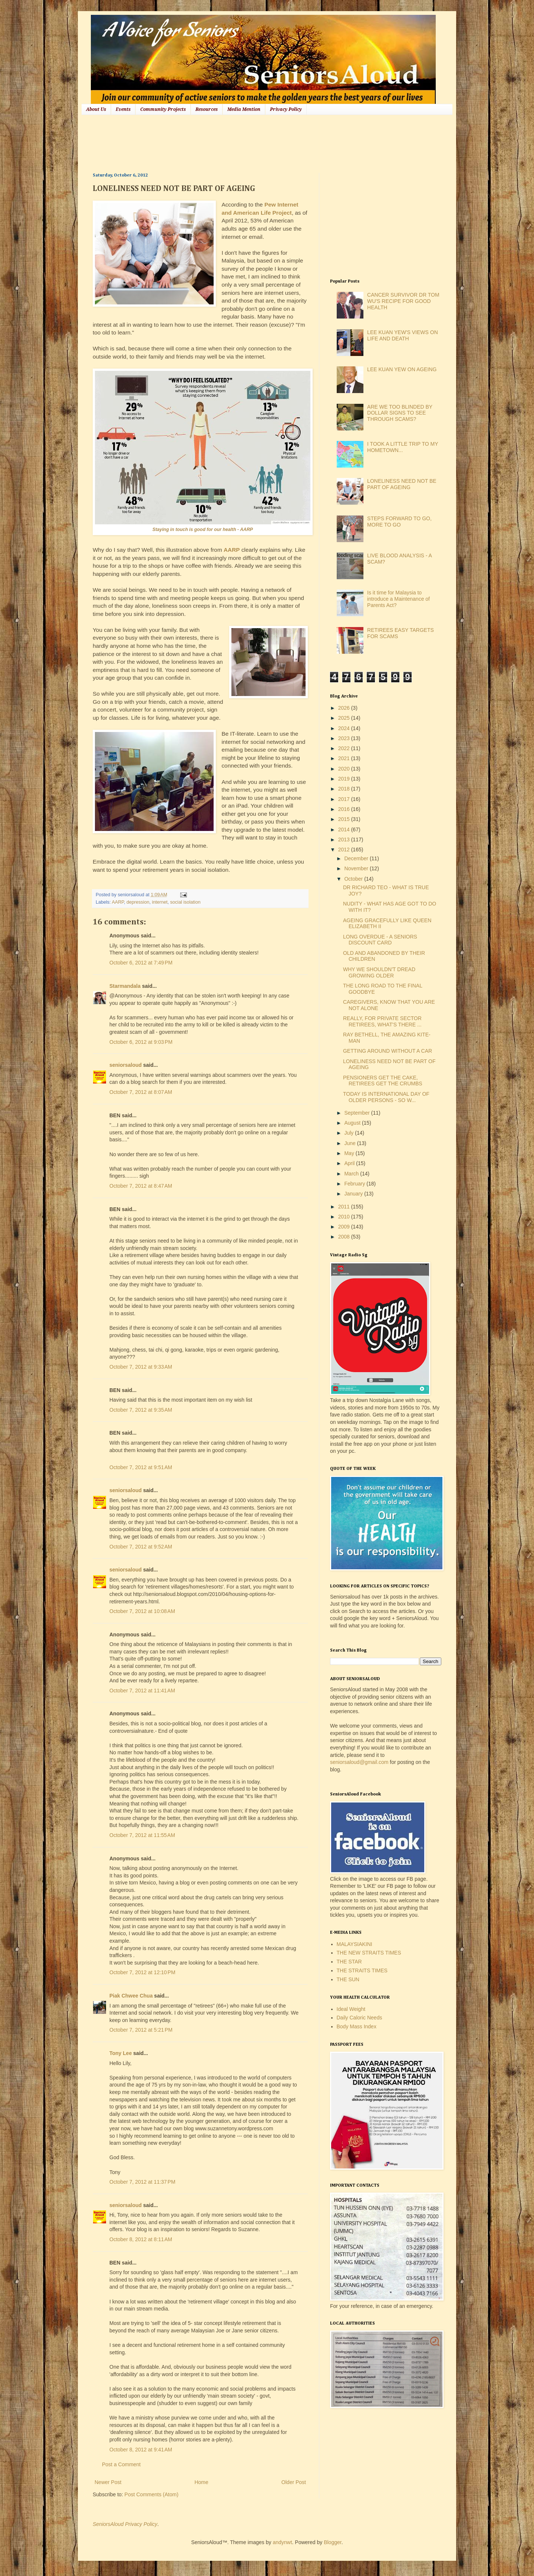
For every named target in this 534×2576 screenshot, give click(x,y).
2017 (344, 799)
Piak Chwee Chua (131, 1996)
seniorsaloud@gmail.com (359, 1762)
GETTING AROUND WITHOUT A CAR (387, 1051)
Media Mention (243, 109)
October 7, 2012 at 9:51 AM (140, 1467)
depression (137, 902)
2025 (344, 718)
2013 (344, 839)
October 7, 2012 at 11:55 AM (142, 1835)
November (356, 868)
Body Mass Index (356, 2026)
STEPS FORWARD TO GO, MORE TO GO (399, 521)
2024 (344, 728)
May (349, 1153)
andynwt (282, 2542)
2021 (344, 758)
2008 (344, 1237)
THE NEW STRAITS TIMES (369, 1953)
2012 (344, 849)
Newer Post (108, 2482)
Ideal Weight (351, 2009)
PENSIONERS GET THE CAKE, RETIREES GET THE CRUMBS (382, 1081)
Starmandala (125, 986)
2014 (344, 829)
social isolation (185, 902)
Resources (206, 109)
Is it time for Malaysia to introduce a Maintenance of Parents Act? (398, 599)
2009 (344, 1227)
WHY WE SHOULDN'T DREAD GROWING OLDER (379, 972)
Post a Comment (121, 2464)
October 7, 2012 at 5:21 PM (140, 2030)
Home (201, 2482)
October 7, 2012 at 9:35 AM (140, 1410)
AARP (232, 550)
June (350, 1143)
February (355, 1184)
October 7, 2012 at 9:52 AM (140, 1547)
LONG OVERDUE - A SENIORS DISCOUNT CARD (380, 940)
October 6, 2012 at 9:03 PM (140, 1042)
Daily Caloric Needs (359, 2018)
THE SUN (348, 1979)
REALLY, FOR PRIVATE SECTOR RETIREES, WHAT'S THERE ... (382, 1021)
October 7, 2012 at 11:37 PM (142, 2182)
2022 (344, 748)
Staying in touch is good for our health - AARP (202, 529)
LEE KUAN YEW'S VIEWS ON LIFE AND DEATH (402, 335)
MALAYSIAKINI (354, 1944)
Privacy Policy (286, 109)
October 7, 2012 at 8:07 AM (140, 1092)
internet (160, 902)
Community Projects (163, 109)
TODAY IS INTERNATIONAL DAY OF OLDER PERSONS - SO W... (386, 1097)
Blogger (332, 2542)
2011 (344, 1207)
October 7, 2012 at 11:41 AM (142, 1690)
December (356, 858)
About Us (96, 109)
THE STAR (349, 1962)
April (350, 1163)
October (354, 879)
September (357, 1113)
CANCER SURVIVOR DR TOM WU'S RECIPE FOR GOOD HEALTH (403, 301)
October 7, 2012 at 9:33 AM (140, 1367)
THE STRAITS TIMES (362, 1970)
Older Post (293, 2482)
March (352, 1174)
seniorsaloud (125, 1065)
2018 (344, 789)
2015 (344, 819)
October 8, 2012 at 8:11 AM (140, 2239)
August (353, 1123)
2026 (344, 708)
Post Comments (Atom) (151, 2494)
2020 (344, 769)
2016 (344, 809)
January (354, 1194)
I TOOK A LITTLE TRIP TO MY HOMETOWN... (402, 447)
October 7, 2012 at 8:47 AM (140, 1186)
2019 (344, 779)
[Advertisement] (228, 142)
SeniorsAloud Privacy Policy (125, 2524)
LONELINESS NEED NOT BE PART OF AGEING (401, 484)
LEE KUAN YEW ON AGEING (401, 369)
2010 (344, 1217)
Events (123, 109)
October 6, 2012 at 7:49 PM (140, 963)
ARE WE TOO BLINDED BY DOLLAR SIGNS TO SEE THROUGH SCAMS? (399, 413)
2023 (344, 738)
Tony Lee (120, 2053)
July (349, 1133)
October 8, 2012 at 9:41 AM (140, 2450)
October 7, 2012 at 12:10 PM (142, 1972)
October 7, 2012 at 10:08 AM (142, 1611)
